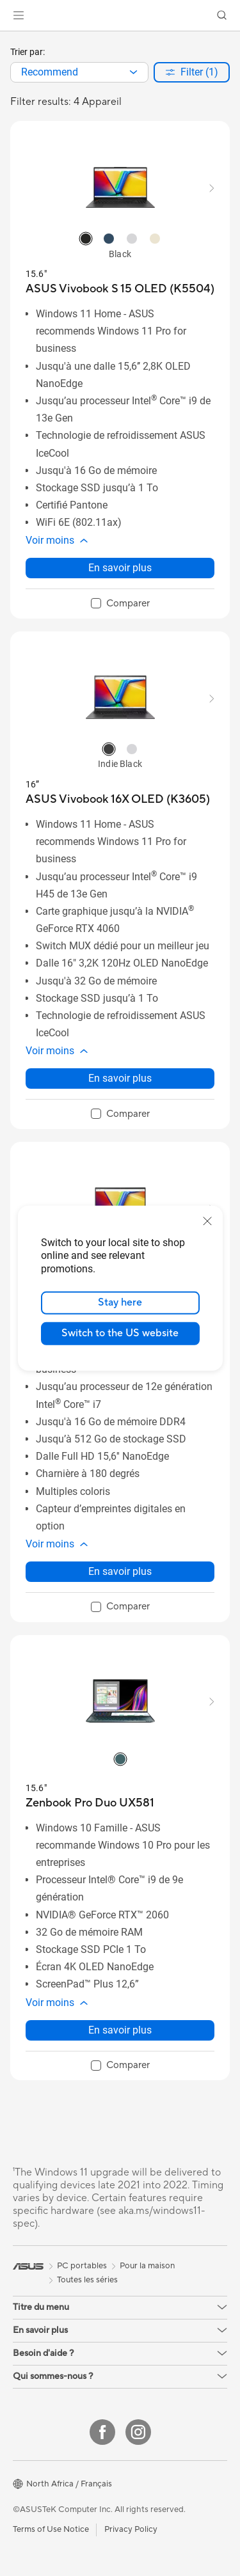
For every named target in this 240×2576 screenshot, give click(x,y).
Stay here (120, 1302)
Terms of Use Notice (51, 2529)
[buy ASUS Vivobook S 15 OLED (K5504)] (120, 288)
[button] (18, 15)
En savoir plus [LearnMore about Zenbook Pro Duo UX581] (120, 2030)
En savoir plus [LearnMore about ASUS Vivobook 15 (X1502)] (120, 1571)
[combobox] (79, 72)
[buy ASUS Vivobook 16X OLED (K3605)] (118, 799)
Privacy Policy (130, 2529)
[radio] (86, 238)
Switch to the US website (120, 1333)
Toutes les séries (87, 2280)
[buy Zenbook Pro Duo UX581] (90, 1803)
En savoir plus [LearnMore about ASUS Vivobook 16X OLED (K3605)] (120, 1078)
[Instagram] (138, 2432)
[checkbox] (120, 604)
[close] (207, 1220)
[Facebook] (102, 2432)
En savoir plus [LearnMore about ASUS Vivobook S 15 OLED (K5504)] (120, 568)
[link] (120, 15)
